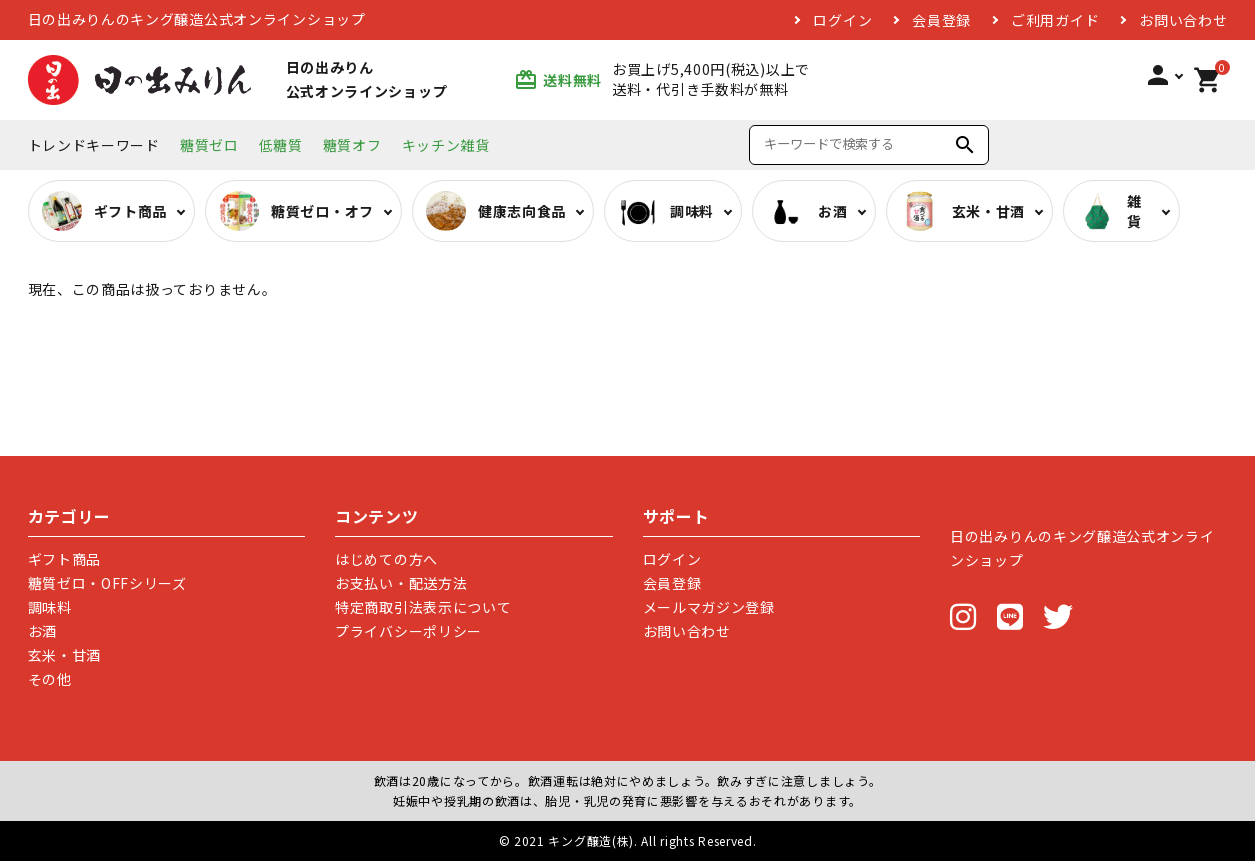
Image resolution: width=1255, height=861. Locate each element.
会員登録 (941, 20)
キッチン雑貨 (446, 145)
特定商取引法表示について (423, 607)
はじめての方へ (386, 559)
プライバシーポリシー (408, 631)
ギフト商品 (65, 559)
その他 (50, 679)
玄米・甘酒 (65, 655)
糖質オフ (352, 145)
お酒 (42, 631)
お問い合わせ (1183, 20)
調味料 (50, 607)
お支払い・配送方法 (401, 583)
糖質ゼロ (209, 145)
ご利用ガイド (1055, 20)
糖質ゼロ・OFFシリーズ (107, 583)
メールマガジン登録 (709, 607)
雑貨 (1109, 211)
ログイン (842, 20)
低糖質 (281, 145)
